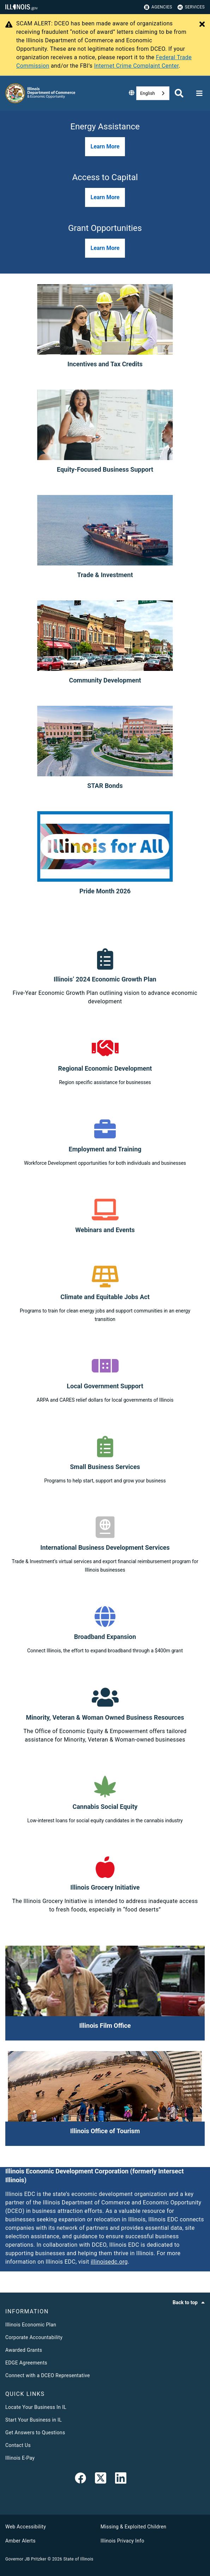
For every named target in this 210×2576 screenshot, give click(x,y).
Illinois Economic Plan (30, 2324)
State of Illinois (78, 2559)
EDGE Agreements (26, 2363)
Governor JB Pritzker (25, 2559)
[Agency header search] (179, 93)
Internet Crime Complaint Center (136, 65)
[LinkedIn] (120, 2479)
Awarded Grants (23, 2350)
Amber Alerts (20, 2541)
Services (191, 7)
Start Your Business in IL (33, 2420)
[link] (80, 2479)
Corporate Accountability (33, 2337)
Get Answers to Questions (35, 2432)
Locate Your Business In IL (35, 2407)
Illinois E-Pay (20, 2458)
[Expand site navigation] (199, 93)
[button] (105, 146)
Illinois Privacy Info (122, 2541)
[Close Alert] (202, 24)
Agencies (158, 7)
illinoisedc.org (109, 2261)
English (147, 93)
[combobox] (152, 93)
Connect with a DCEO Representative (47, 2375)
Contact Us (18, 2445)
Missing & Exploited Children (133, 2526)
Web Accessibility (25, 2526)
